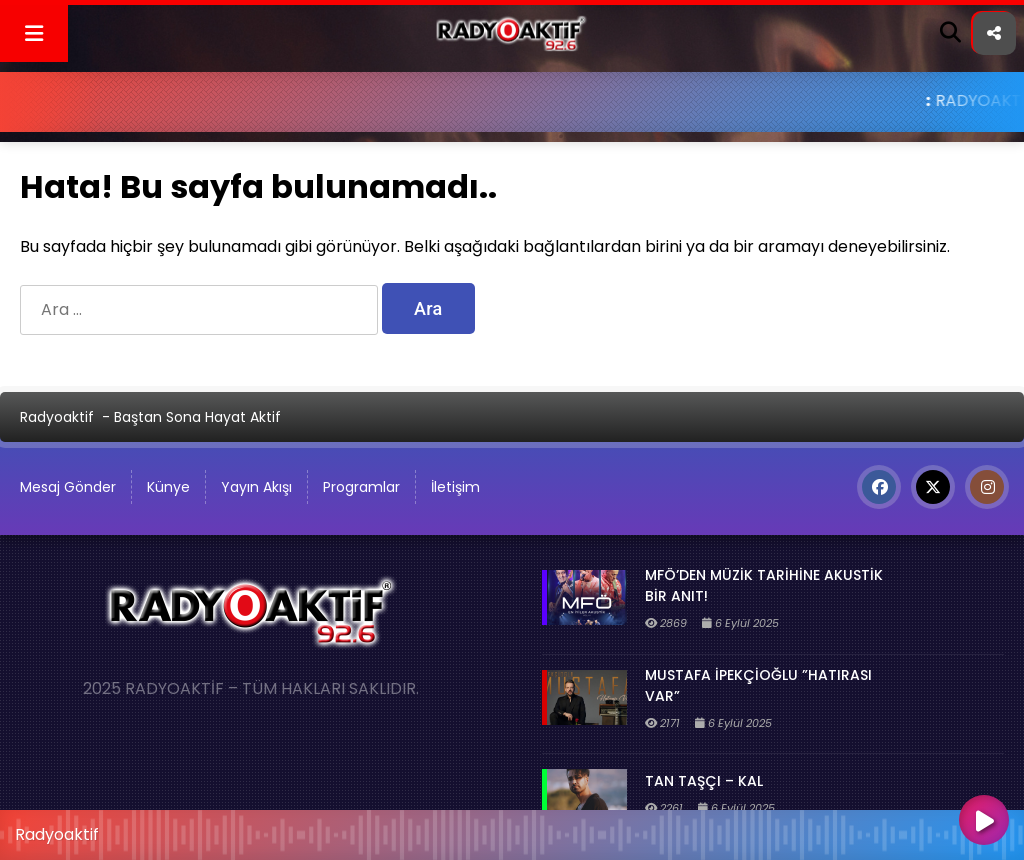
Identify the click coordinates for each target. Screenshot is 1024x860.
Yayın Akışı (256, 487)
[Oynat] (984, 822)
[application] (512, 830)
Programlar (361, 487)
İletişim (455, 487)
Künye (168, 487)
